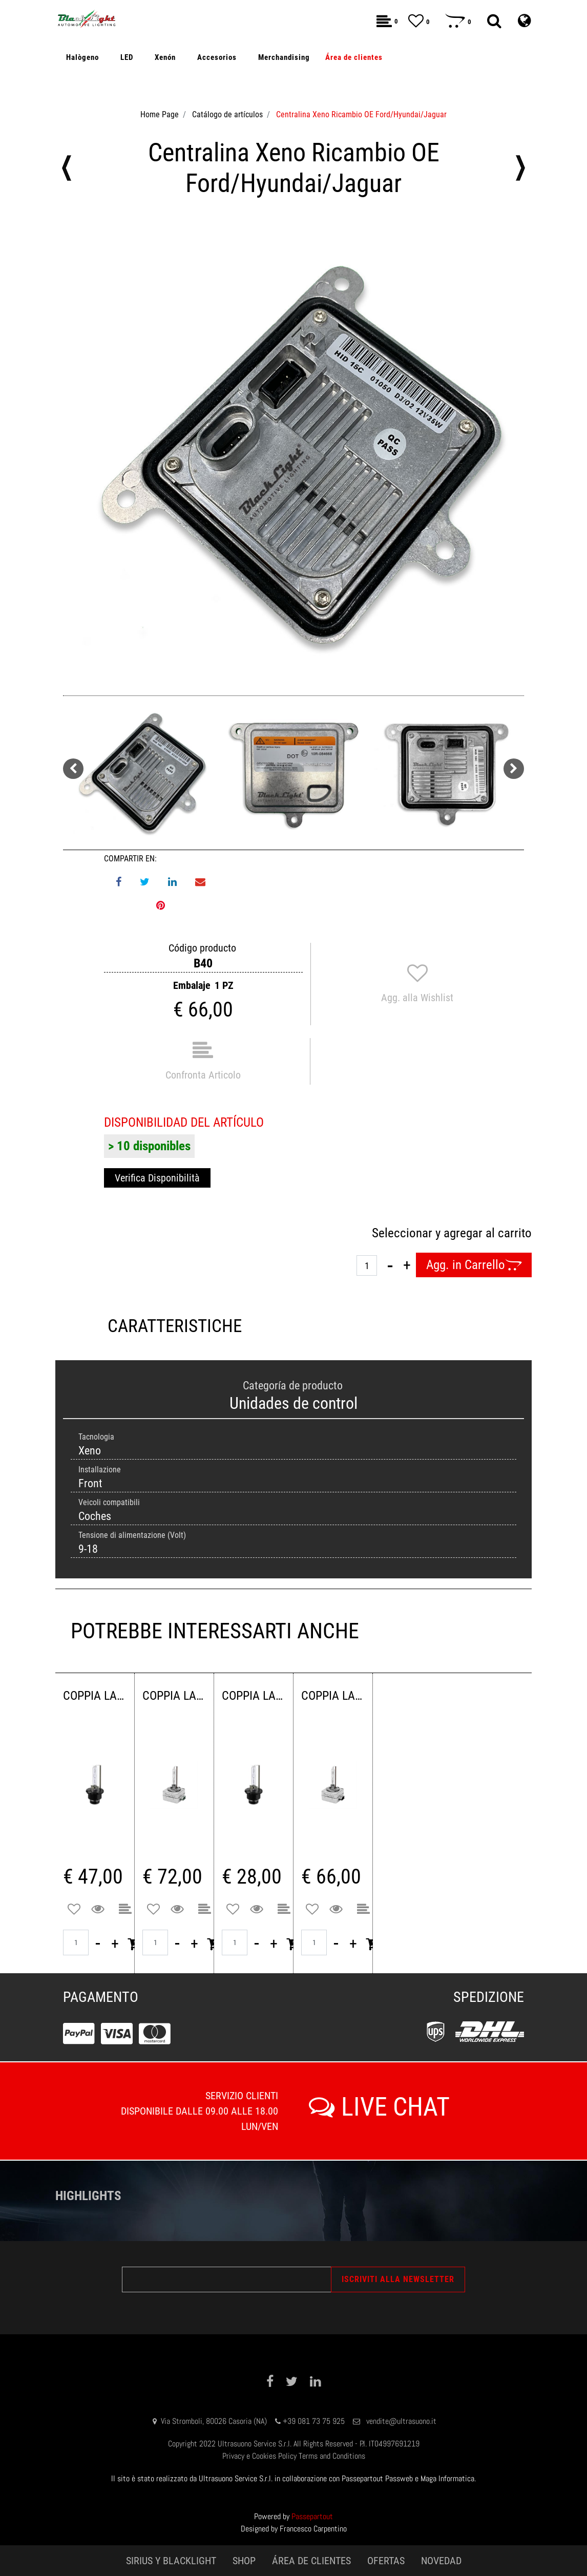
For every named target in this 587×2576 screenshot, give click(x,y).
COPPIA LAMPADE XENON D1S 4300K (333, 1695)
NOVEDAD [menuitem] (441, 2560)
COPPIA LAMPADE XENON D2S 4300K (253, 1695)
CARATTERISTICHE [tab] (175, 1326)
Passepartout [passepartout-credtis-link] (312, 2516)
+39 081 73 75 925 (314, 2421)
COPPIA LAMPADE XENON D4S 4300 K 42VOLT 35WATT (95, 1695)
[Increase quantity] (407, 1265)
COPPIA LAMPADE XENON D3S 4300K (174, 1695)
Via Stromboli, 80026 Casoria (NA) (214, 2421)
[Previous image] (73, 768)
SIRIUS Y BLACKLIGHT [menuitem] (171, 2560)
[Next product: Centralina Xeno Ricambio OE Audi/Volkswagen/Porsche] (520, 168)
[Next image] (514, 768)
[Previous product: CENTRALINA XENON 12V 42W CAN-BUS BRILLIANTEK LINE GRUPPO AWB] (66, 168)
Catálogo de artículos (227, 114)
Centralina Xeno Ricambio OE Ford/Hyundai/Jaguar (361, 114)
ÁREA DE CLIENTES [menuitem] (311, 2560)
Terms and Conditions (332, 2456)
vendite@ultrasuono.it (401, 2421)
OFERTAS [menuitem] (386, 2560)
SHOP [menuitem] (244, 2560)
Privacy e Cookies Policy (259, 2456)
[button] (293, 454)
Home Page (159, 114)
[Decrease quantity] (390, 1265)
